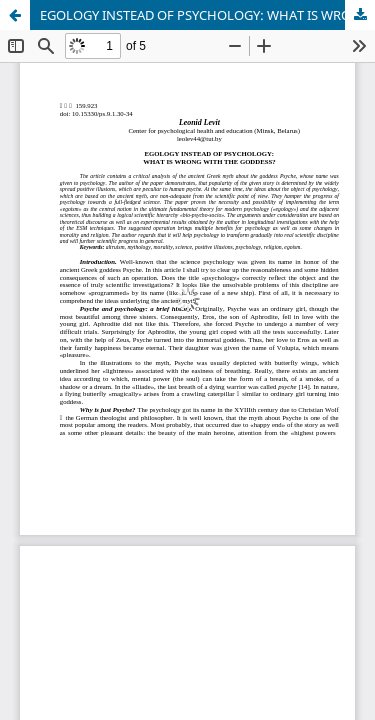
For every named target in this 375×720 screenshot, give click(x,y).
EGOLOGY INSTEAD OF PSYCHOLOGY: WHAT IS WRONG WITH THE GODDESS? (207, 15)
